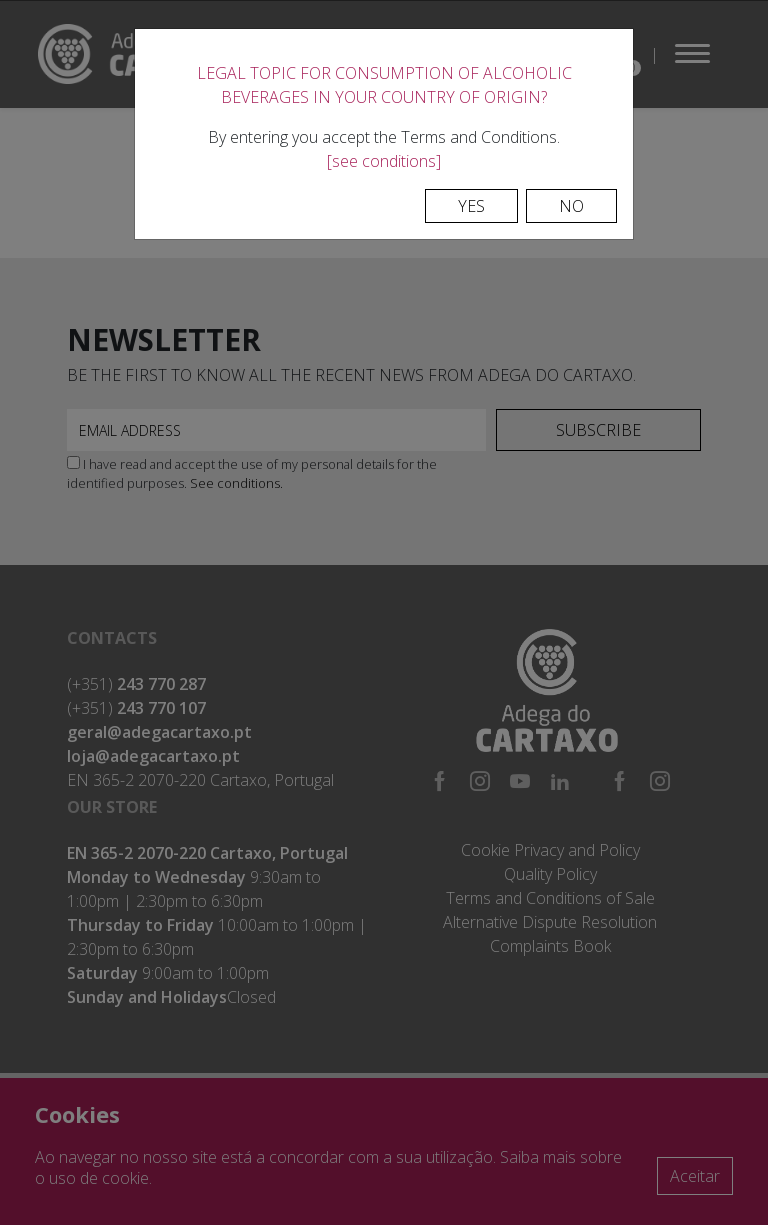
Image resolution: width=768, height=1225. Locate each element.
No (571, 206)
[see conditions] (384, 161)
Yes (471, 206)
